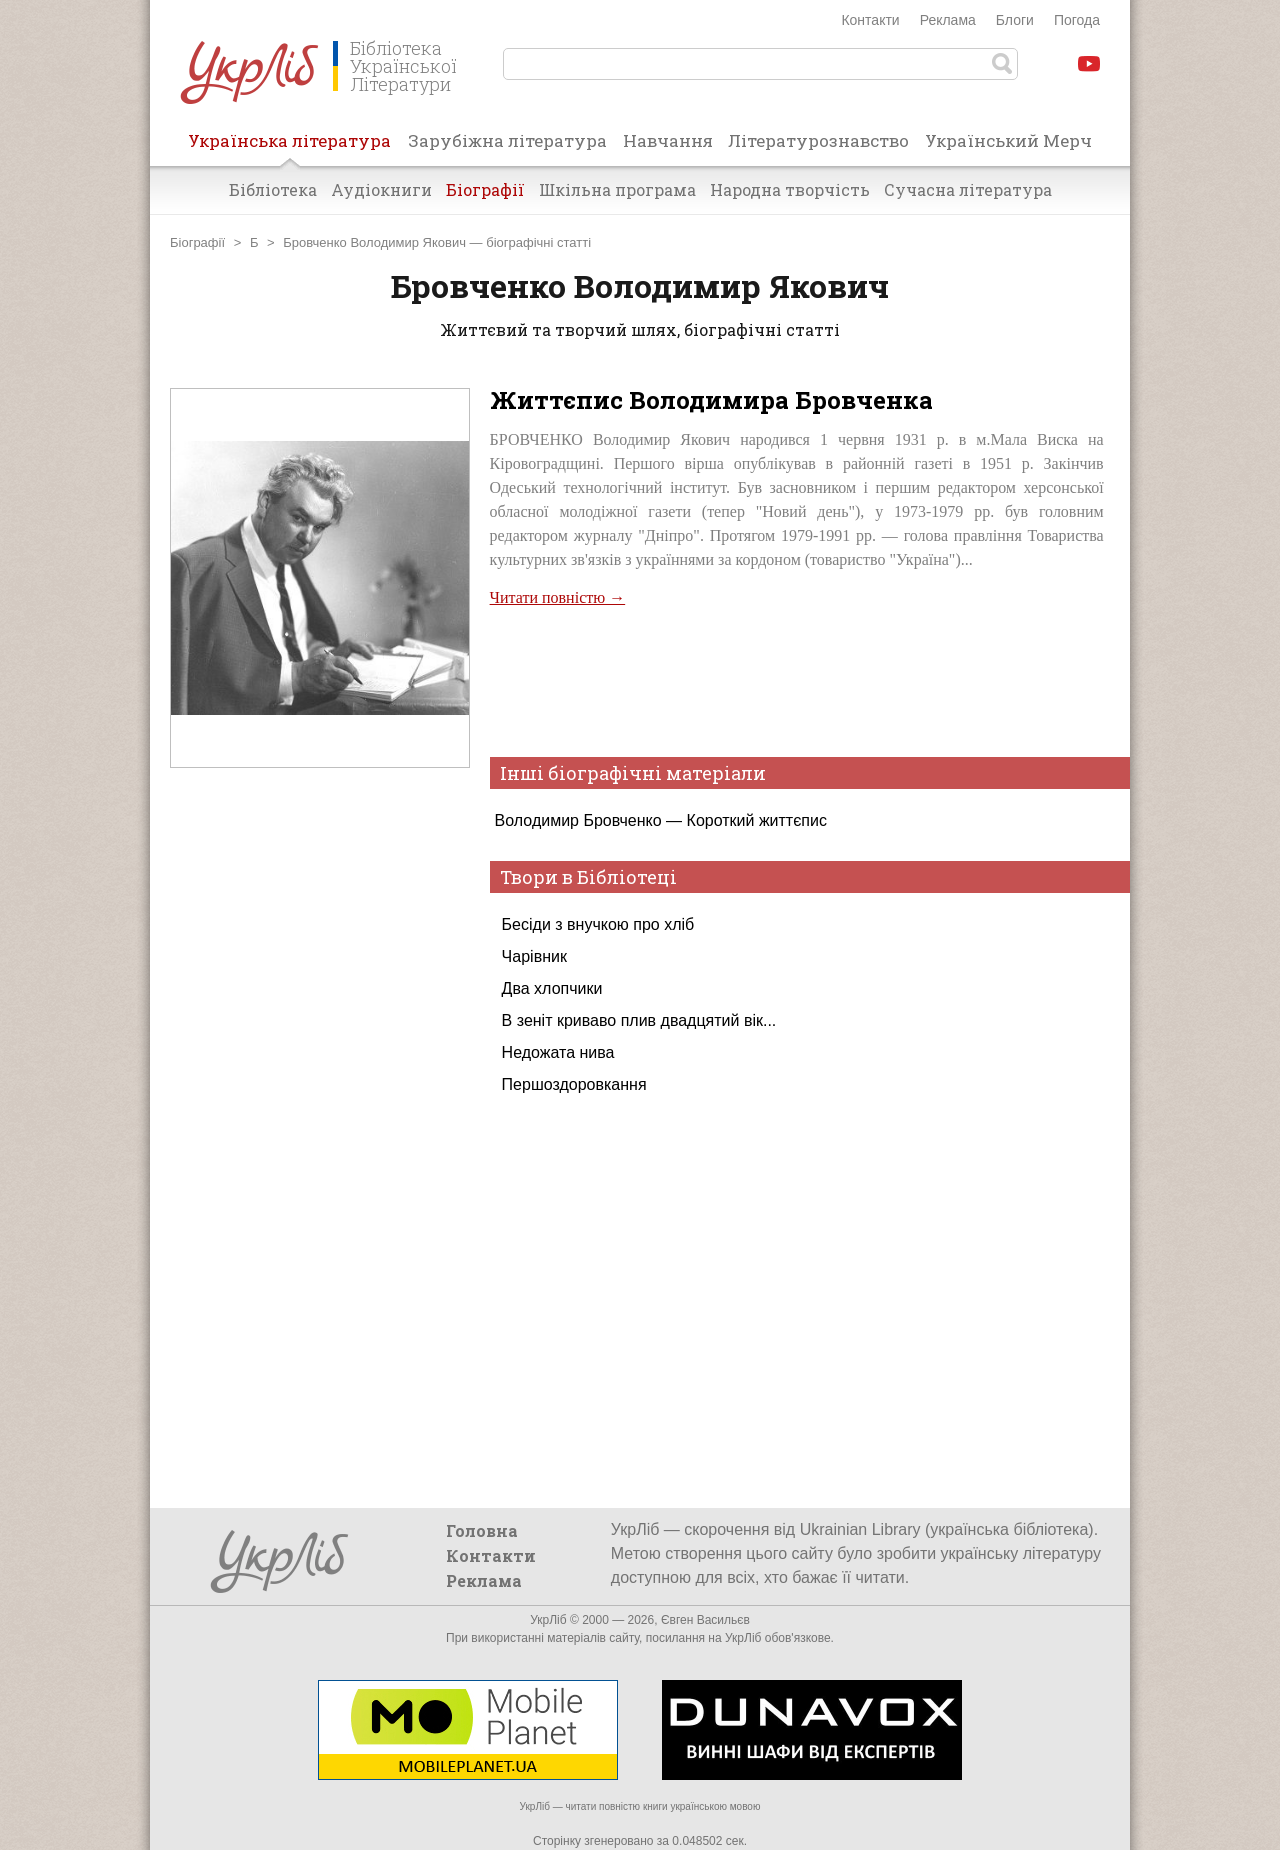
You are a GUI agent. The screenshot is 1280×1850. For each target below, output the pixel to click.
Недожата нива (558, 1052)
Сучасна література (968, 189)
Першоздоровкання (574, 1084)
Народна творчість (790, 189)
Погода (1077, 20)
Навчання (668, 140)
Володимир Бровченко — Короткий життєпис (661, 820)
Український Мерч (1008, 140)
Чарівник (534, 956)
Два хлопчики (552, 988)
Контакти (870, 20)
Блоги (1015, 20)
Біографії (485, 189)
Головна (482, 1530)
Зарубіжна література (507, 140)
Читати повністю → (558, 597)
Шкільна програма (617, 189)
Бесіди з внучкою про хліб (598, 924)
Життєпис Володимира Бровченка (711, 400)
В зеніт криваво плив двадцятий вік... (639, 1020)
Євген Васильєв (705, 1620)
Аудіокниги (381, 189)
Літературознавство (818, 140)
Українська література (289, 147)
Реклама (948, 20)
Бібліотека (273, 189)
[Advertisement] (320, 1168)
